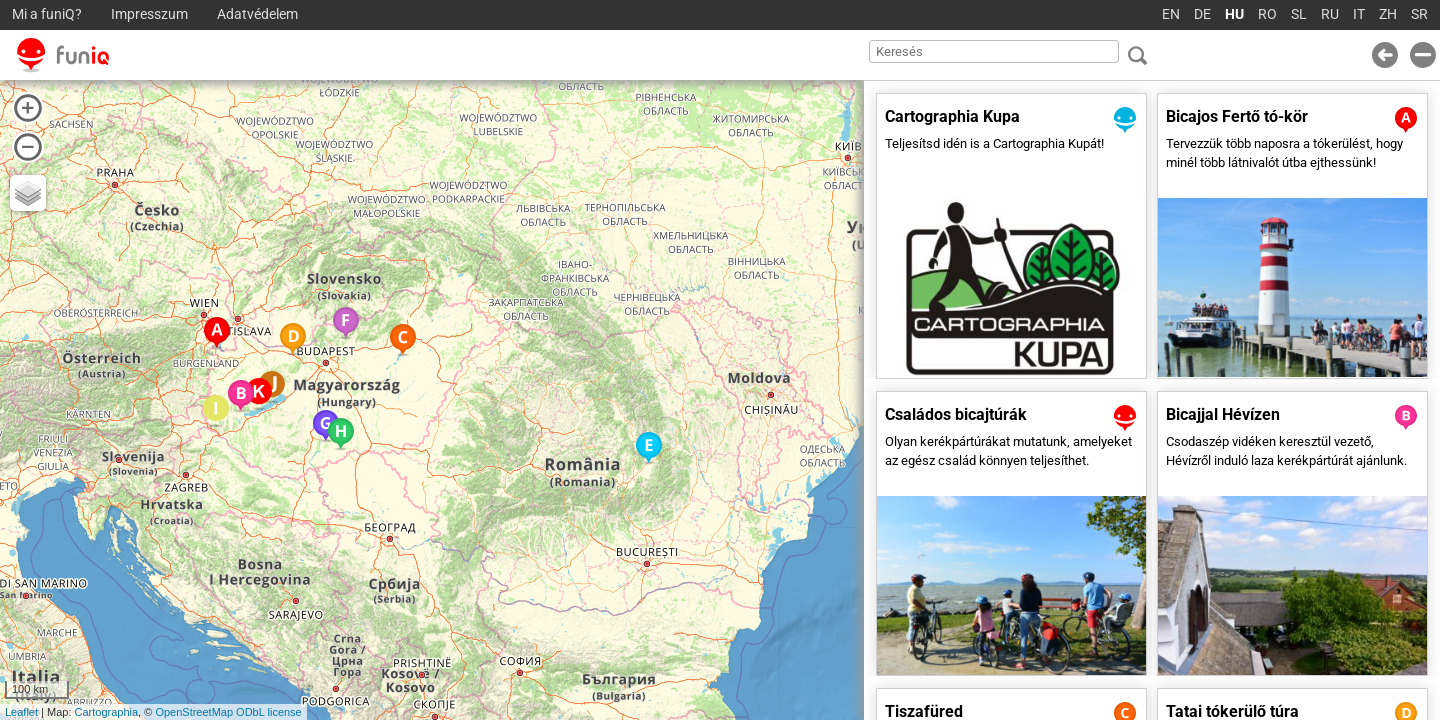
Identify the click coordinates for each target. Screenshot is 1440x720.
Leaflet (21, 712)
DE (1202, 14)
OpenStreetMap (194, 712)
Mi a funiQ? (47, 14)
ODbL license (269, 712)
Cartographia (107, 712)
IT (1359, 14)
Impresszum (149, 14)
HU (1234, 14)
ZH (1388, 14)
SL (1299, 14)
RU (1330, 14)
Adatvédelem (257, 14)
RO (1267, 14)
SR (1419, 14)
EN (1171, 14)
